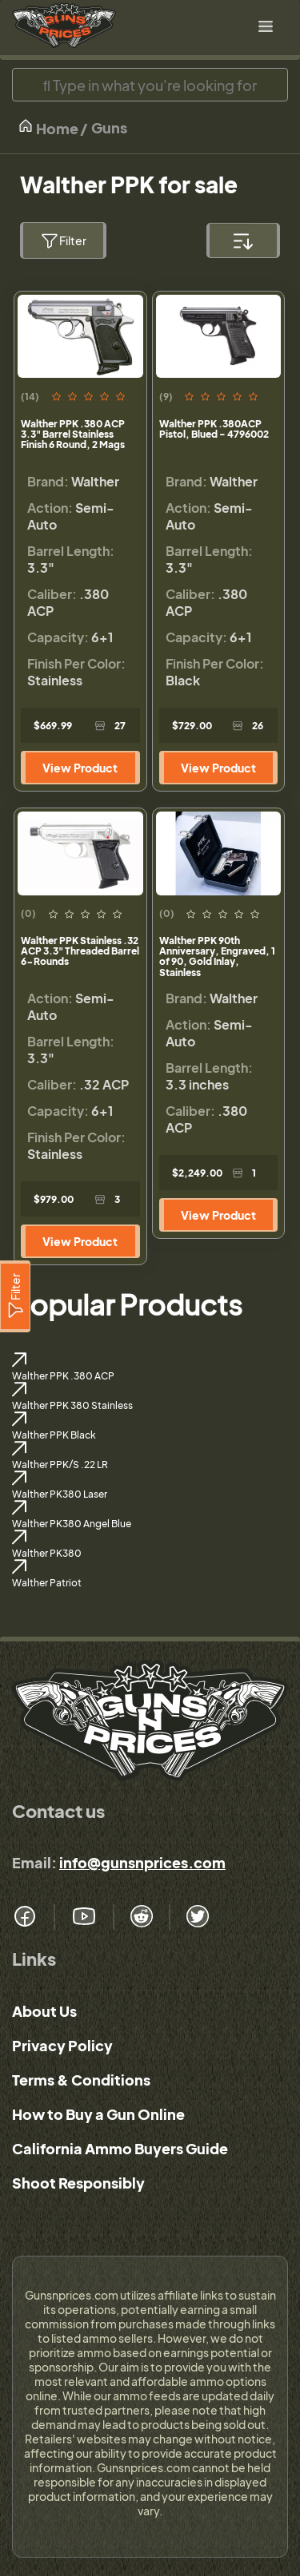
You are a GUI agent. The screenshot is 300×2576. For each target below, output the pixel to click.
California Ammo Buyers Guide (120, 2148)
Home (48, 127)
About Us (44, 2011)
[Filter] (15, 1296)
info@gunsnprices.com (142, 1862)
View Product (80, 767)
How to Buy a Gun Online (98, 2114)
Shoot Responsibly (78, 2182)
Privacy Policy (62, 2045)
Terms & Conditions (81, 2079)
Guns (109, 127)
